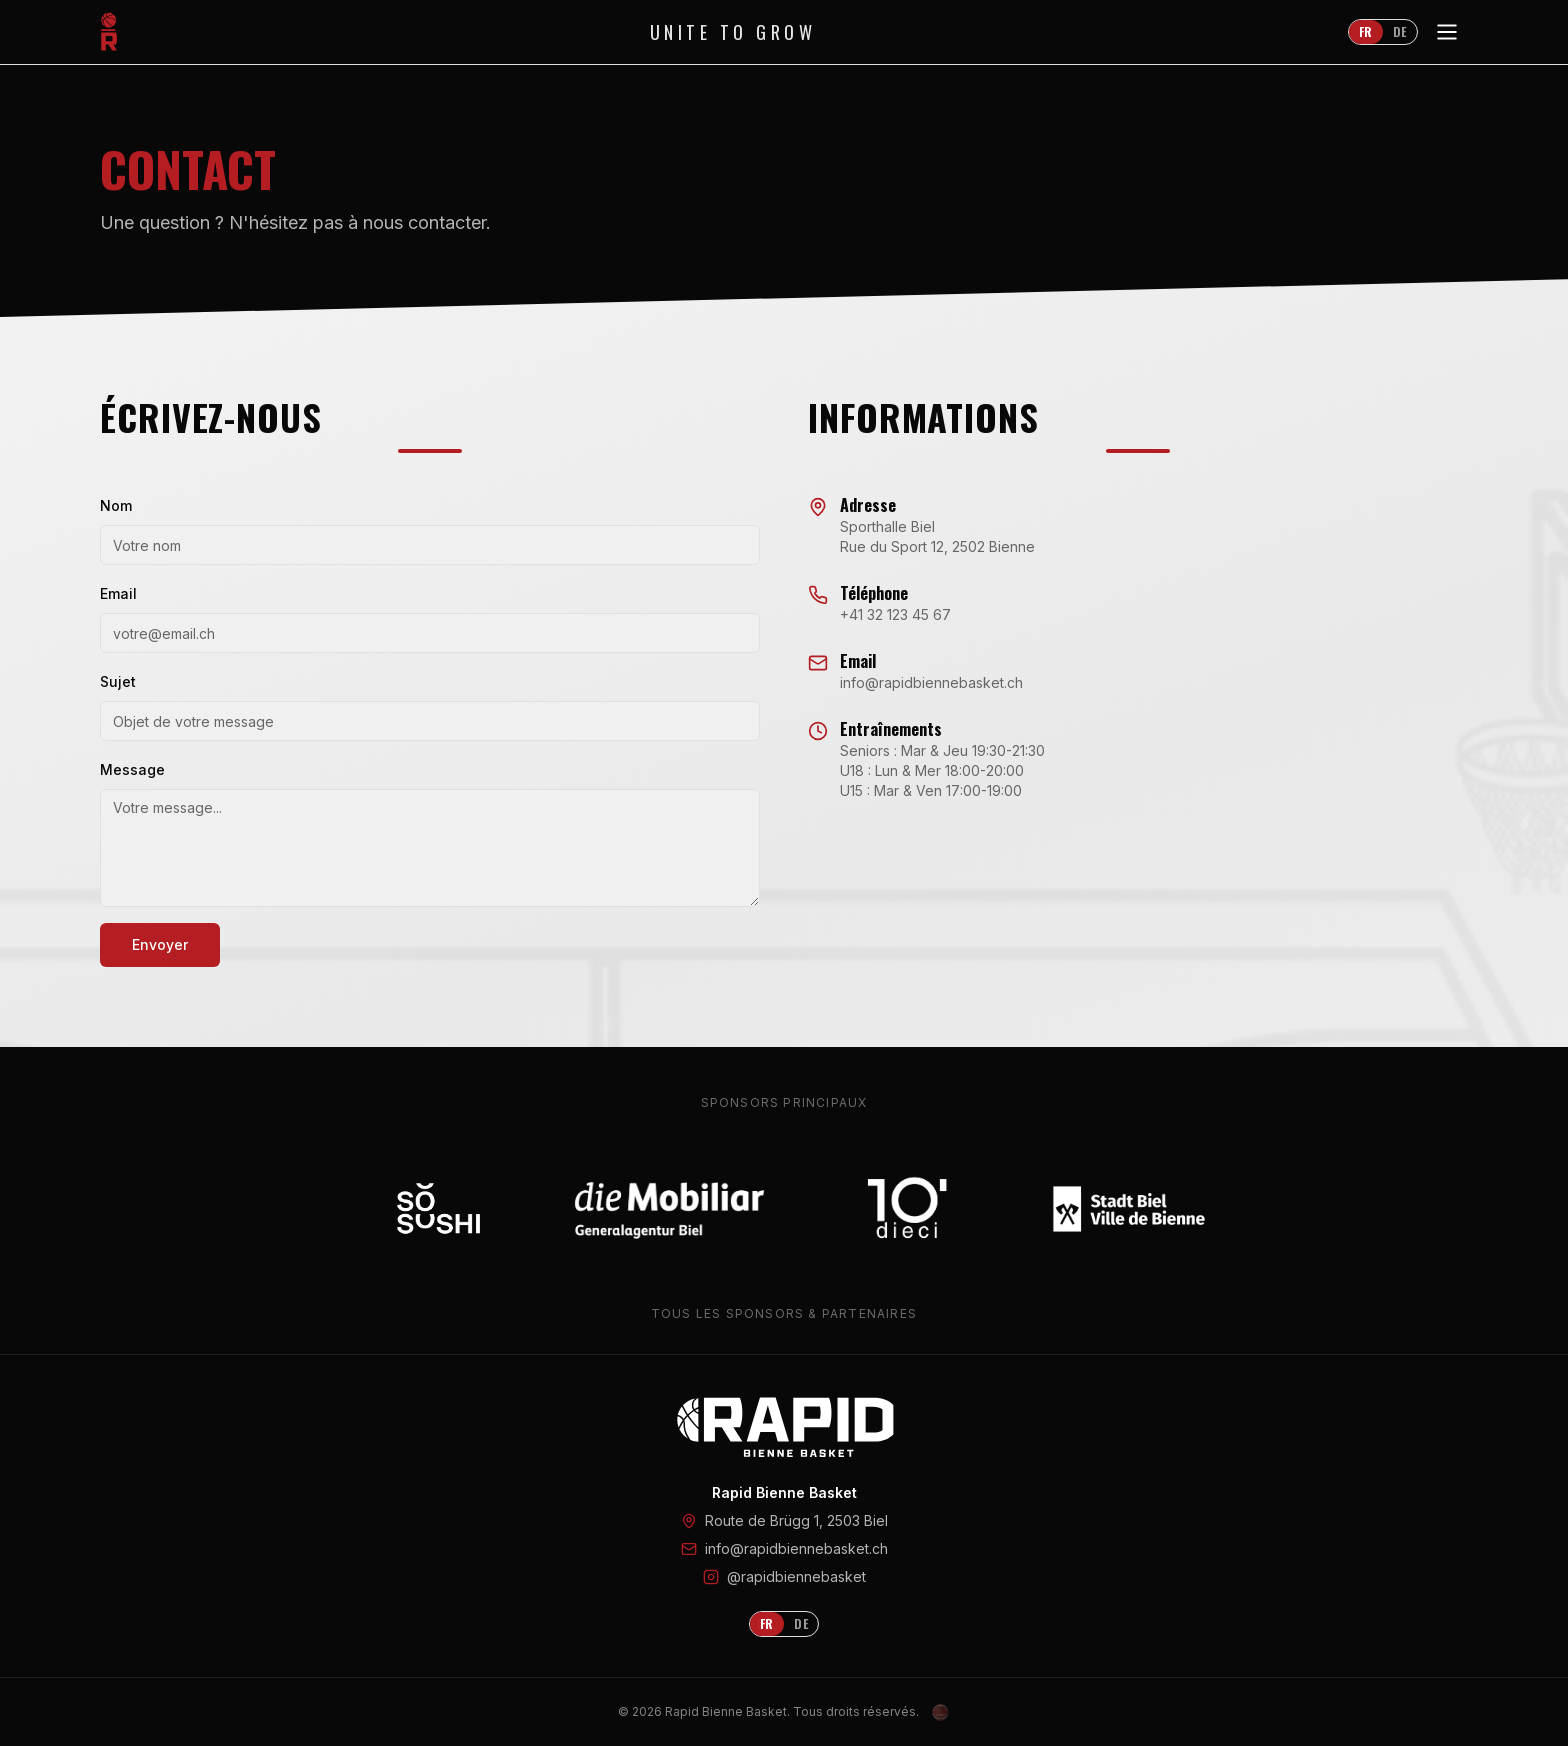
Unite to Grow (733, 32)
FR (1366, 31)
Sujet (118, 681)
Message (132, 769)
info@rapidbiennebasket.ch (796, 1548)
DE (1400, 31)
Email (118, 593)
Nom (116, 505)
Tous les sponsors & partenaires (784, 1313)
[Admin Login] (941, 1712)
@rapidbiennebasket (796, 1576)
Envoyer (160, 944)
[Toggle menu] (1447, 32)
